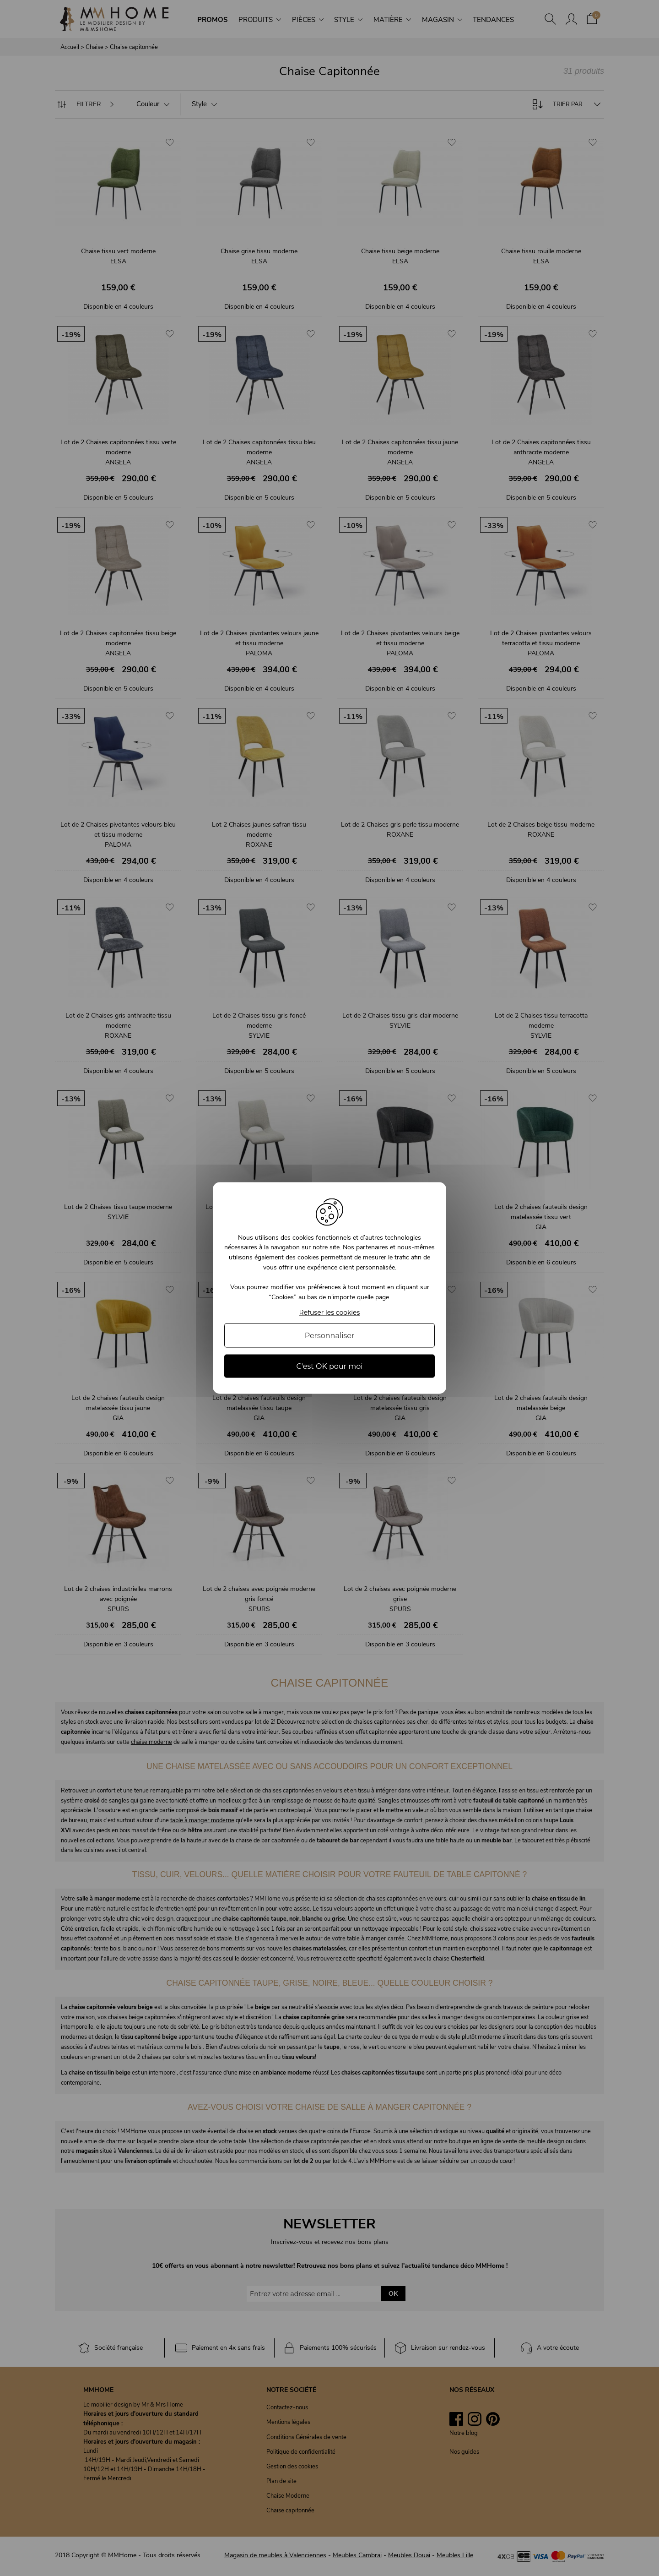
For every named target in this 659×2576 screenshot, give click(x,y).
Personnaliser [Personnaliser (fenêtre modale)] (330, 1335)
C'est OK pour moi (329, 1366)
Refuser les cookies (329, 1313)
